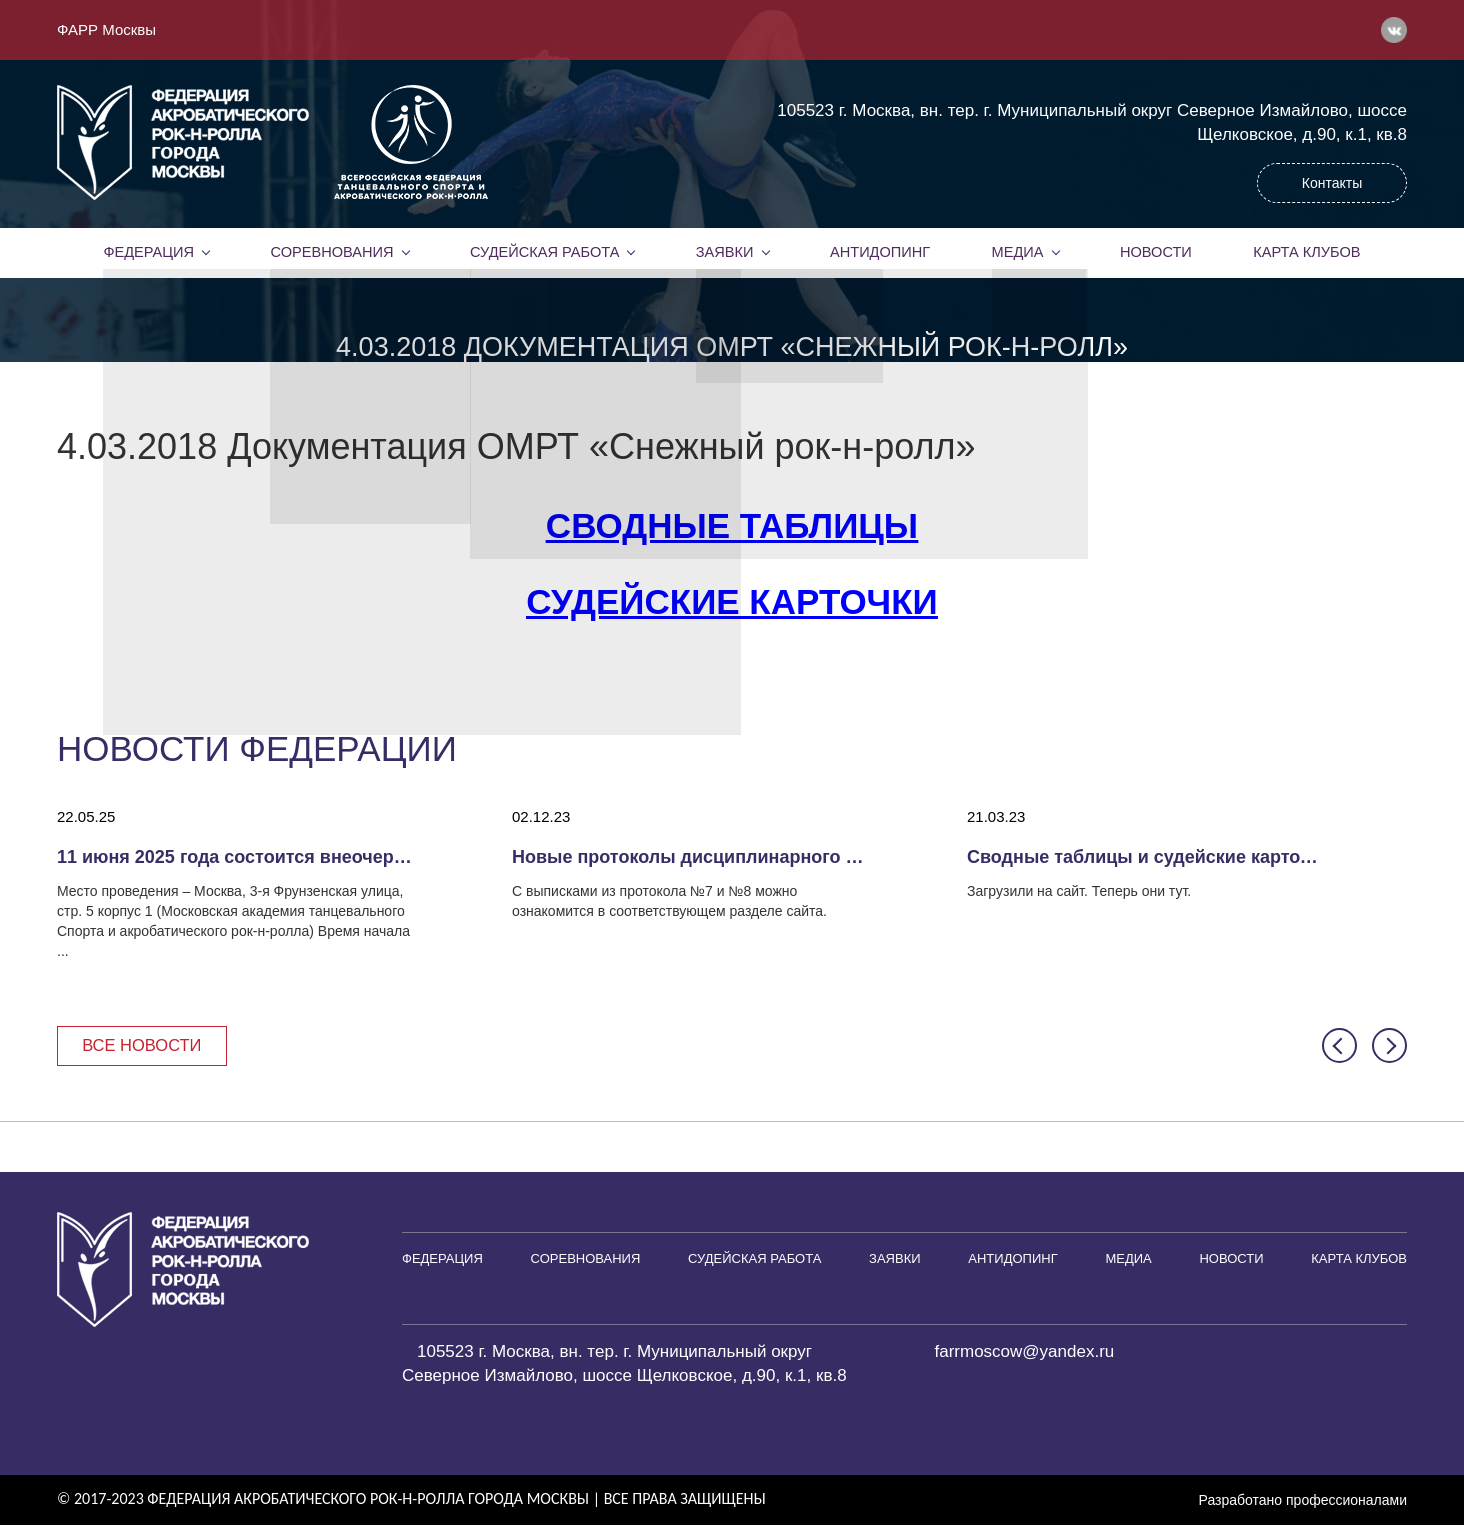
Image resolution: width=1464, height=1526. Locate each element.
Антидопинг (880, 252)
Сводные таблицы (732, 525)
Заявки (724, 252)
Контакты (1332, 183)
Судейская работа (544, 252)
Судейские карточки (731, 601)
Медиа (1018, 252)
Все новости (144, 1045)
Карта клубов (1306, 252)
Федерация (149, 252)
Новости (1156, 252)
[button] (1339, 1046)
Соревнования (332, 252)
